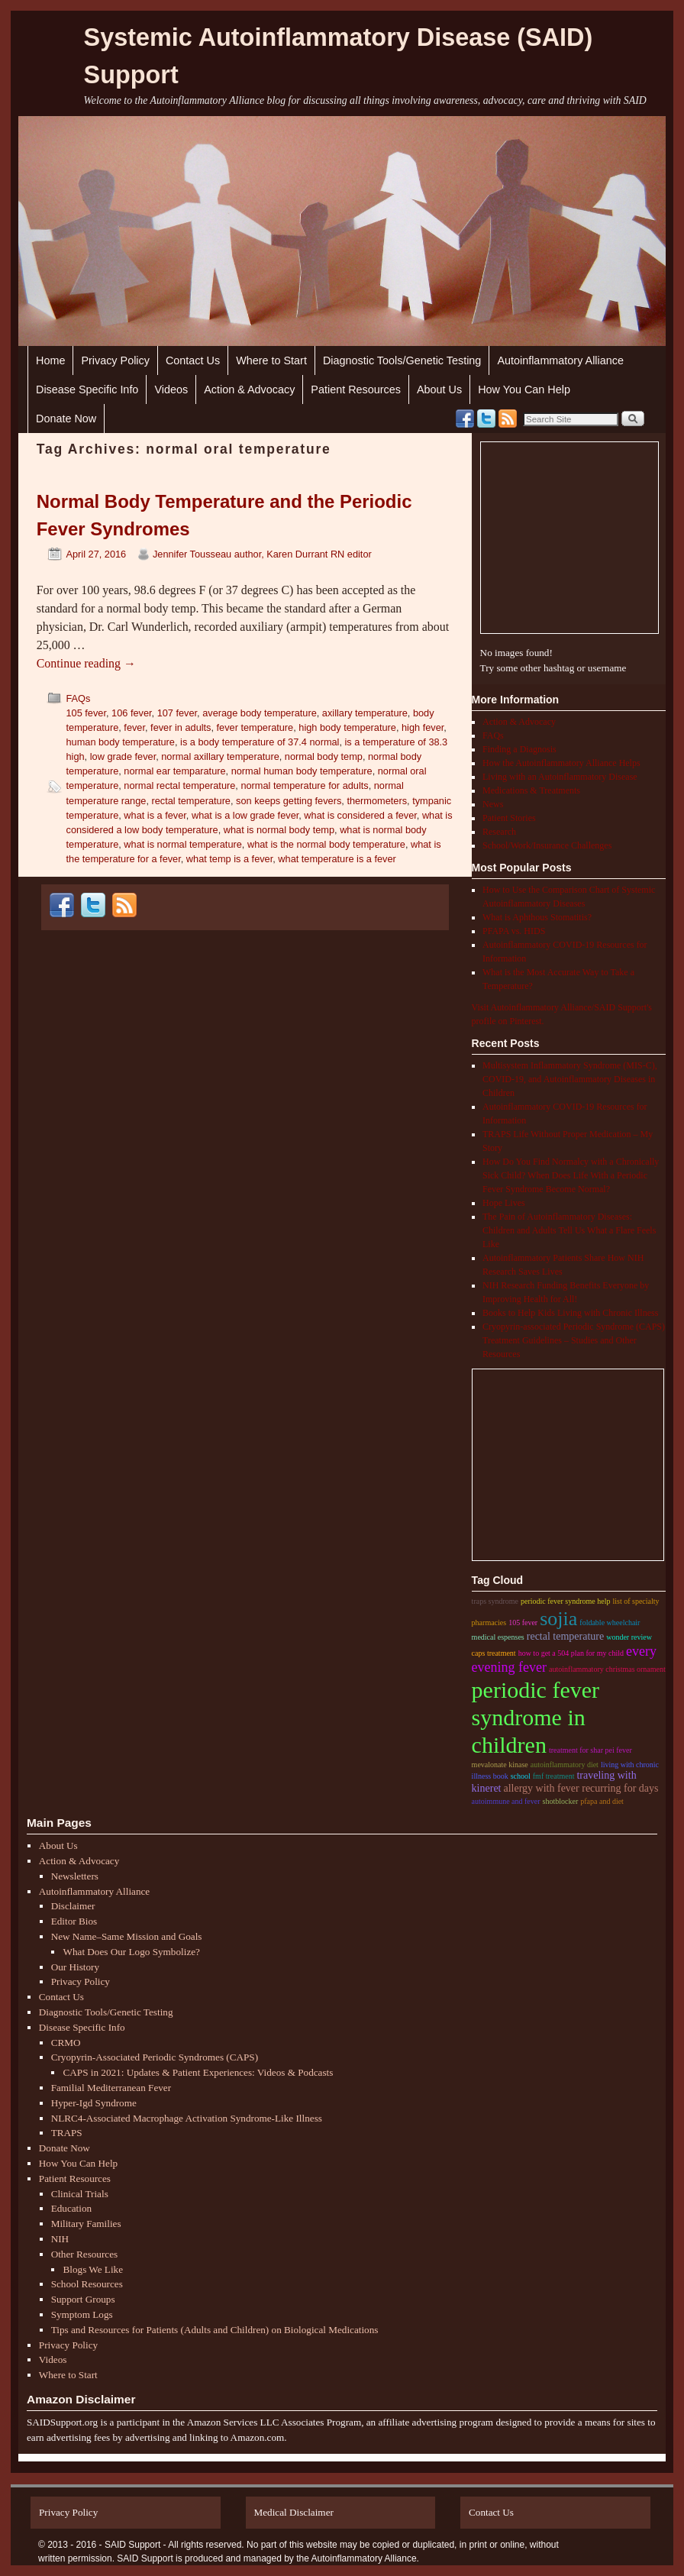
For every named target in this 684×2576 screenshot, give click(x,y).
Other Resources (84, 2254)
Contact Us (193, 360)
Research (499, 831)
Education (71, 2208)
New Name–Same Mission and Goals (126, 1936)
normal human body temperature (302, 771)
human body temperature (120, 742)
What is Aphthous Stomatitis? (537, 917)
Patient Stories (509, 818)
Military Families (86, 2223)
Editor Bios (74, 1921)
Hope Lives (503, 1203)
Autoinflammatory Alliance (560, 360)
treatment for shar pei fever (590, 1750)
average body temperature (259, 713)
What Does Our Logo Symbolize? (131, 1951)
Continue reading (86, 663)
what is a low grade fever (245, 815)
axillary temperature (365, 713)
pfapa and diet (602, 1801)
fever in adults (180, 727)
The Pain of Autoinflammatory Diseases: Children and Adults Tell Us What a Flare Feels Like (569, 1230)
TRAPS (66, 2132)
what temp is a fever (229, 859)
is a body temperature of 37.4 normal (259, 742)
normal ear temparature (174, 771)
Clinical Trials (79, 2193)
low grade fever (123, 756)
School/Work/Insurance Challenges (546, 845)
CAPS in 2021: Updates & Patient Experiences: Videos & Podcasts (198, 2072)
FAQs (78, 698)
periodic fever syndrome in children (535, 1717)
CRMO (66, 2042)
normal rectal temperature (179, 785)
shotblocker (561, 1801)
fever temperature (255, 727)
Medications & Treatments (531, 790)
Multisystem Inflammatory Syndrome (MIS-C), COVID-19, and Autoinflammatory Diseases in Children (569, 1079)
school (521, 1776)
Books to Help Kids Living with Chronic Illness (570, 1312)
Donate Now (66, 418)
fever (134, 727)
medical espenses (498, 1637)
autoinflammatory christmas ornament (607, 1669)
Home (50, 360)
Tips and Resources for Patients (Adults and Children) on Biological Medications (215, 2329)
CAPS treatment (494, 1653)
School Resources (87, 2284)
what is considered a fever (360, 815)
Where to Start (271, 360)
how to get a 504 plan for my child (571, 1653)
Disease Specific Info (87, 389)
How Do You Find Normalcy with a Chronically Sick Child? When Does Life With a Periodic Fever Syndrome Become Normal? (570, 1175)
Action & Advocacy (249, 389)
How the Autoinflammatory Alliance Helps (561, 763)
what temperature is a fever (337, 859)
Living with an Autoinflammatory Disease (559, 776)
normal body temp (324, 756)
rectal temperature (191, 800)
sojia (558, 1619)
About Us (439, 389)
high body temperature (347, 727)
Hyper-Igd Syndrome (94, 2103)
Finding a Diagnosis (519, 749)
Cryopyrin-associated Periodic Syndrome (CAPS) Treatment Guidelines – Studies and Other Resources (573, 1340)
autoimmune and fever (506, 1801)
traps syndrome (495, 1601)
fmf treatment (554, 1776)
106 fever (131, 713)
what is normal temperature (182, 844)
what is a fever (155, 815)
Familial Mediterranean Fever (111, 2087)
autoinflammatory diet (564, 1764)
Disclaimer (73, 1906)
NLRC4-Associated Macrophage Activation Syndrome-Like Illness (186, 2118)
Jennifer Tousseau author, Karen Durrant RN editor (262, 554)
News (492, 804)
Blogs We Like (93, 2269)
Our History (75, 1967)
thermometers (377, 800)
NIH (60, 2239)
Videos (171, 389)
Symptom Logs (82, 2314)
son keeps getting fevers (288, 800)
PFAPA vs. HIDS (513, 931)
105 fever (86, 713)
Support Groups (83, 2299)
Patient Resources (356, 389)
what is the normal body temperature (326, 844)
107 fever (177, 713)
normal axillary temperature (220, 756)
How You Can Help (524, 389)
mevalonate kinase (500, 1764)
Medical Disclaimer (294, 2512)
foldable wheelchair (609, 1622)
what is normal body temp (279, 830)
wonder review (629, 1637)
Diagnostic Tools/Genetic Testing (402, 360)
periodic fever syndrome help (565, 1601)
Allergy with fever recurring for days (580, 1788)
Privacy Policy (115, 360)
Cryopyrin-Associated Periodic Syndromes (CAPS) (154, 2057)
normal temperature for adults (304, 785)
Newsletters (74, 1876)
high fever (423, 727)
